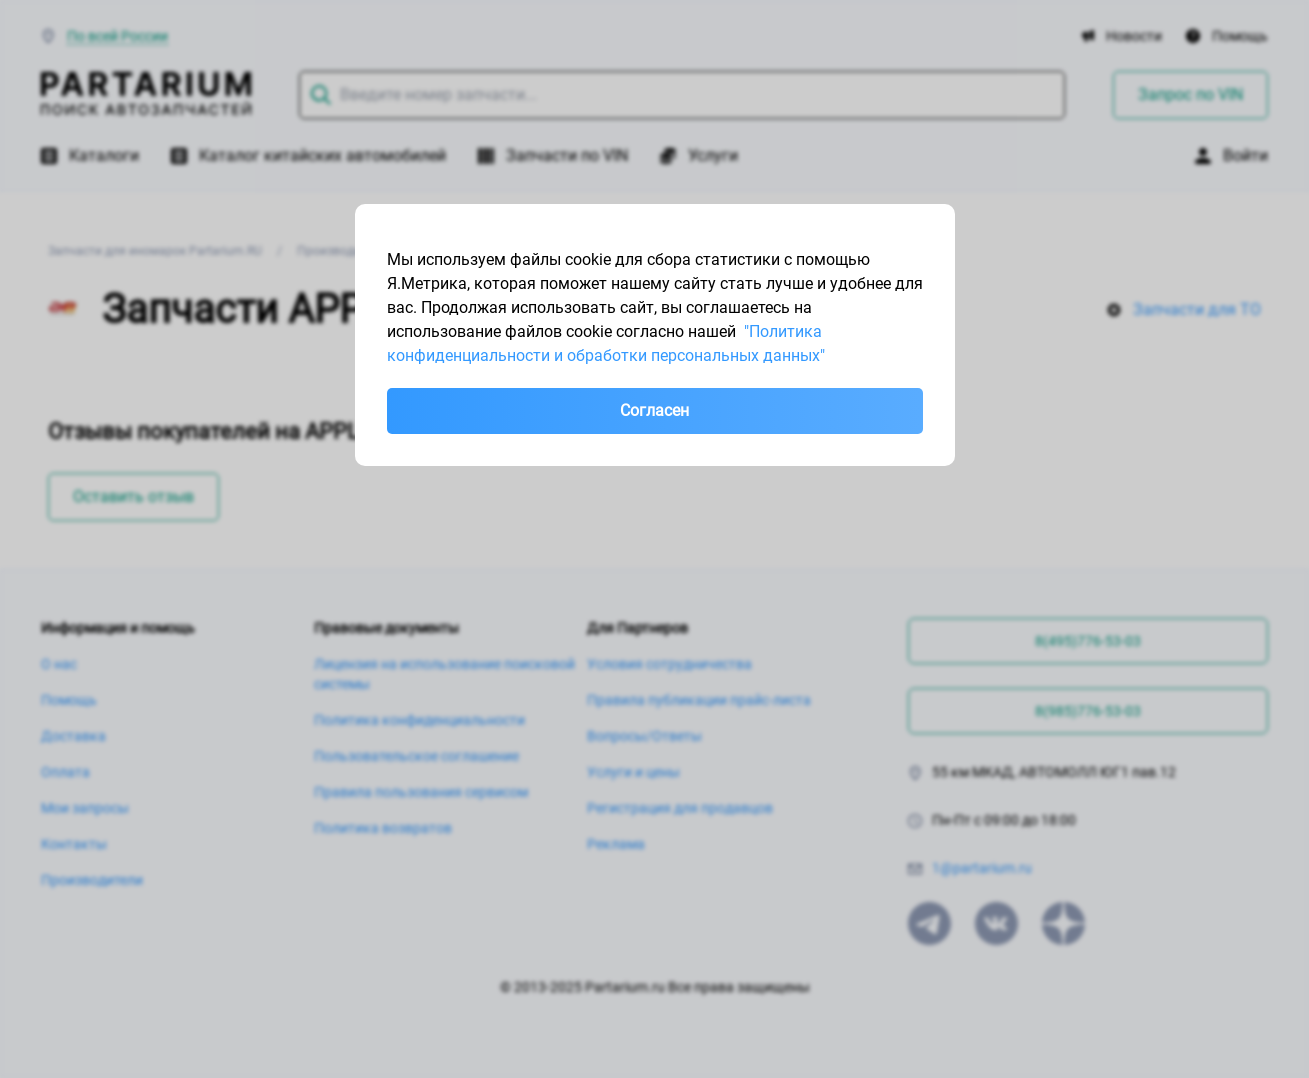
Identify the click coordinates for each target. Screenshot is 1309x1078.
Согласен (654, 410)
